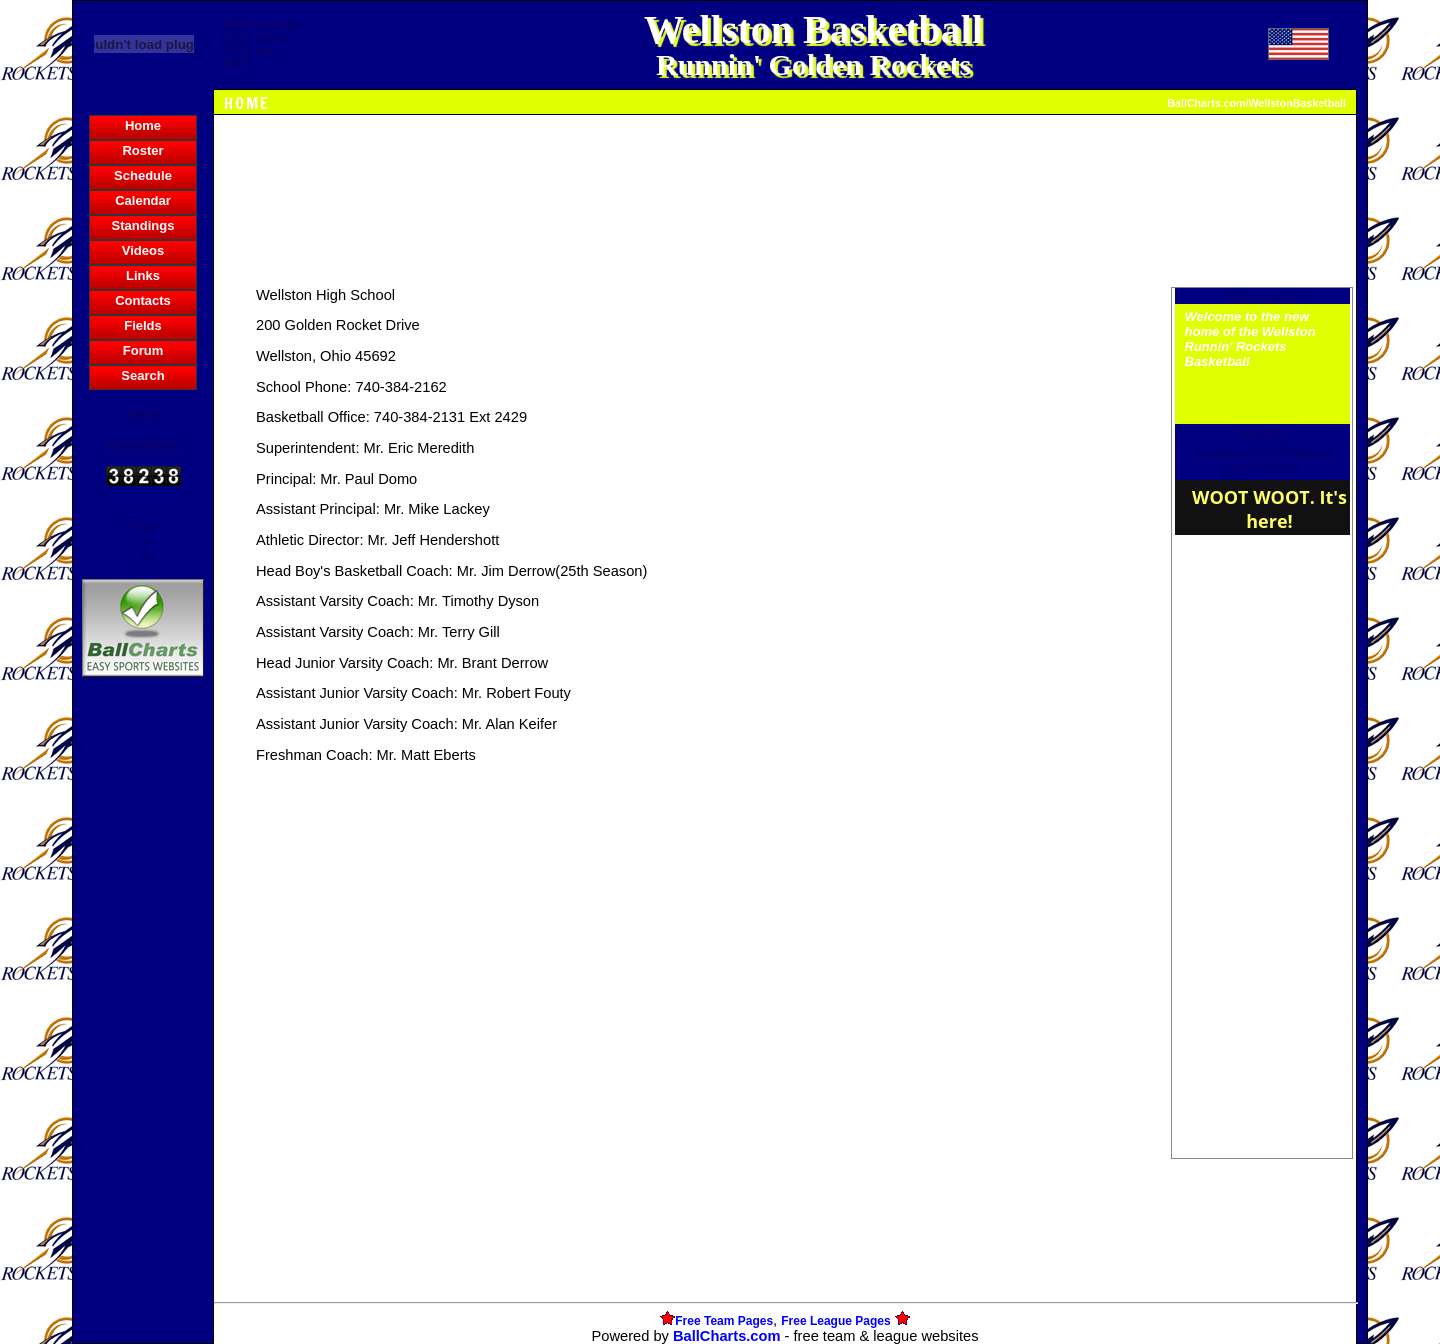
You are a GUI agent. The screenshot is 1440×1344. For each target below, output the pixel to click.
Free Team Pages (724, 1321)
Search (142, 375)
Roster (142, 150)
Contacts (143, 300)
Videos (143, 250)
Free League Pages (835, 1321)
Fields (143, 325)
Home (143, 125)
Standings (143, 225)
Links (143, 275)
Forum (143, 350)
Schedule (143, 175)
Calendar (143, 200)
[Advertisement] (143, 1026)
